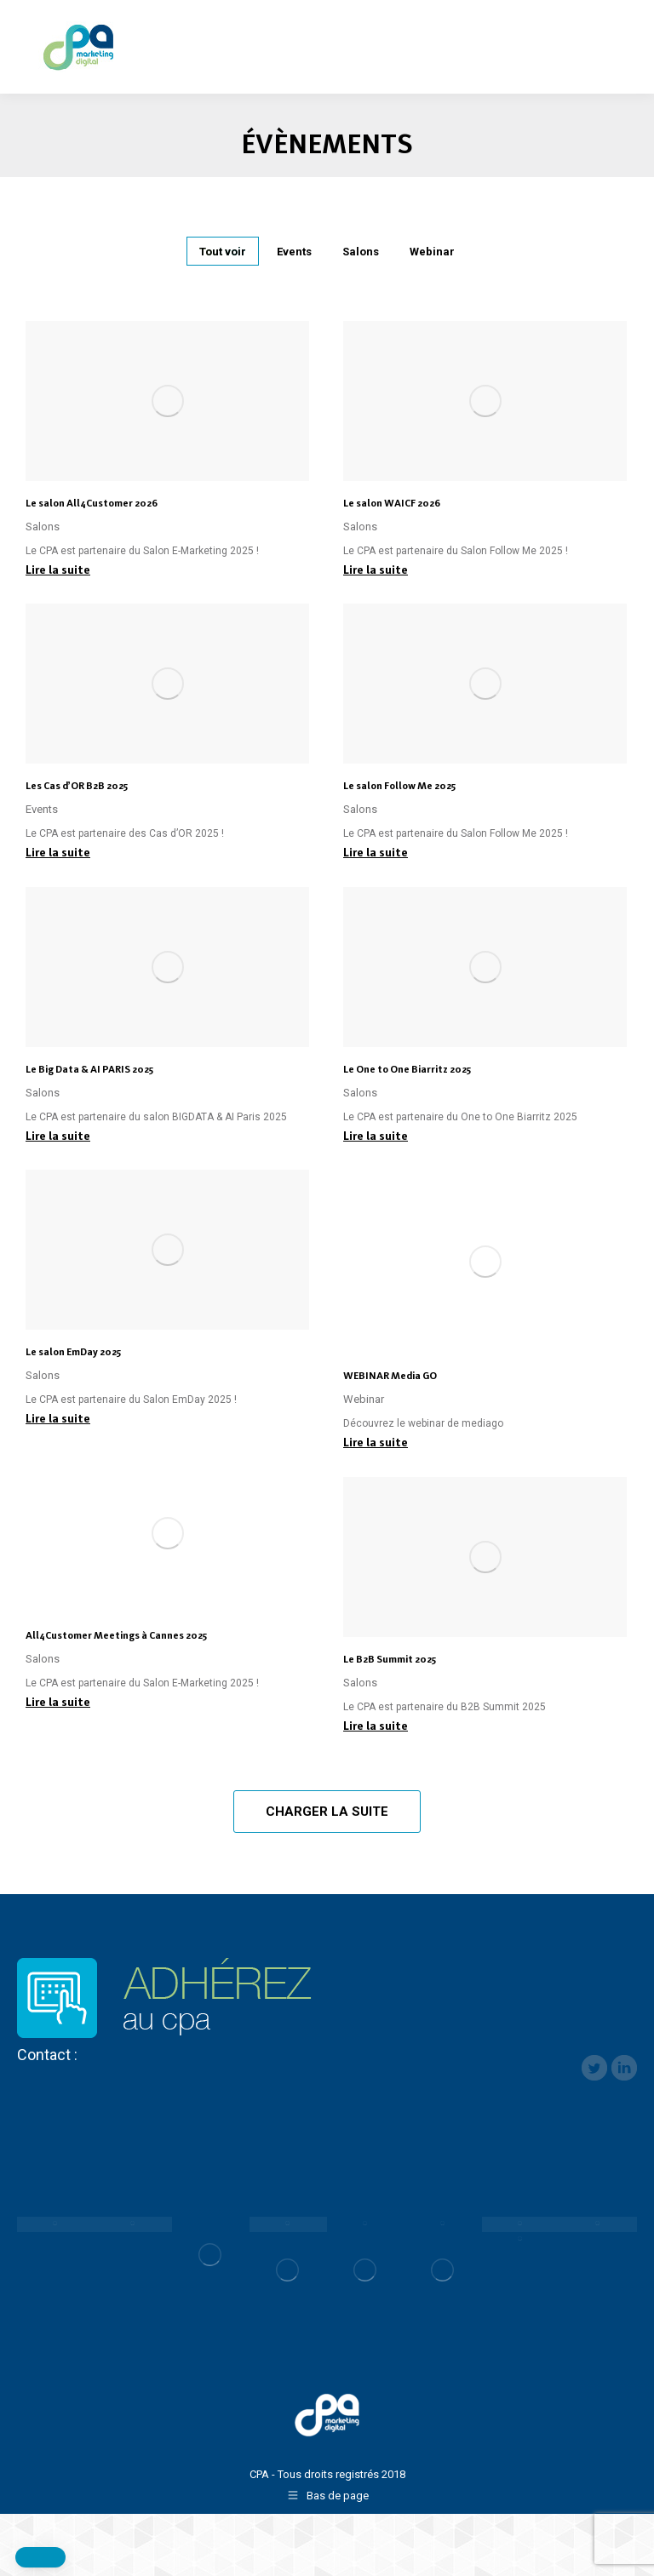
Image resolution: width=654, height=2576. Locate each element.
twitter (594, 2068)
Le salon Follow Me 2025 (399, 786)
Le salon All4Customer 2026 (92, 503)
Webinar (432, 251)
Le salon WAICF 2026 (391, 503)
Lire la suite (58, 569)
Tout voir (222, 251)
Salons (360, 251)
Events (294, 251)
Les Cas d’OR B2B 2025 (77, 786)
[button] (40, 2557)
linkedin (624, 2068)
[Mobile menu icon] (627, 36)
